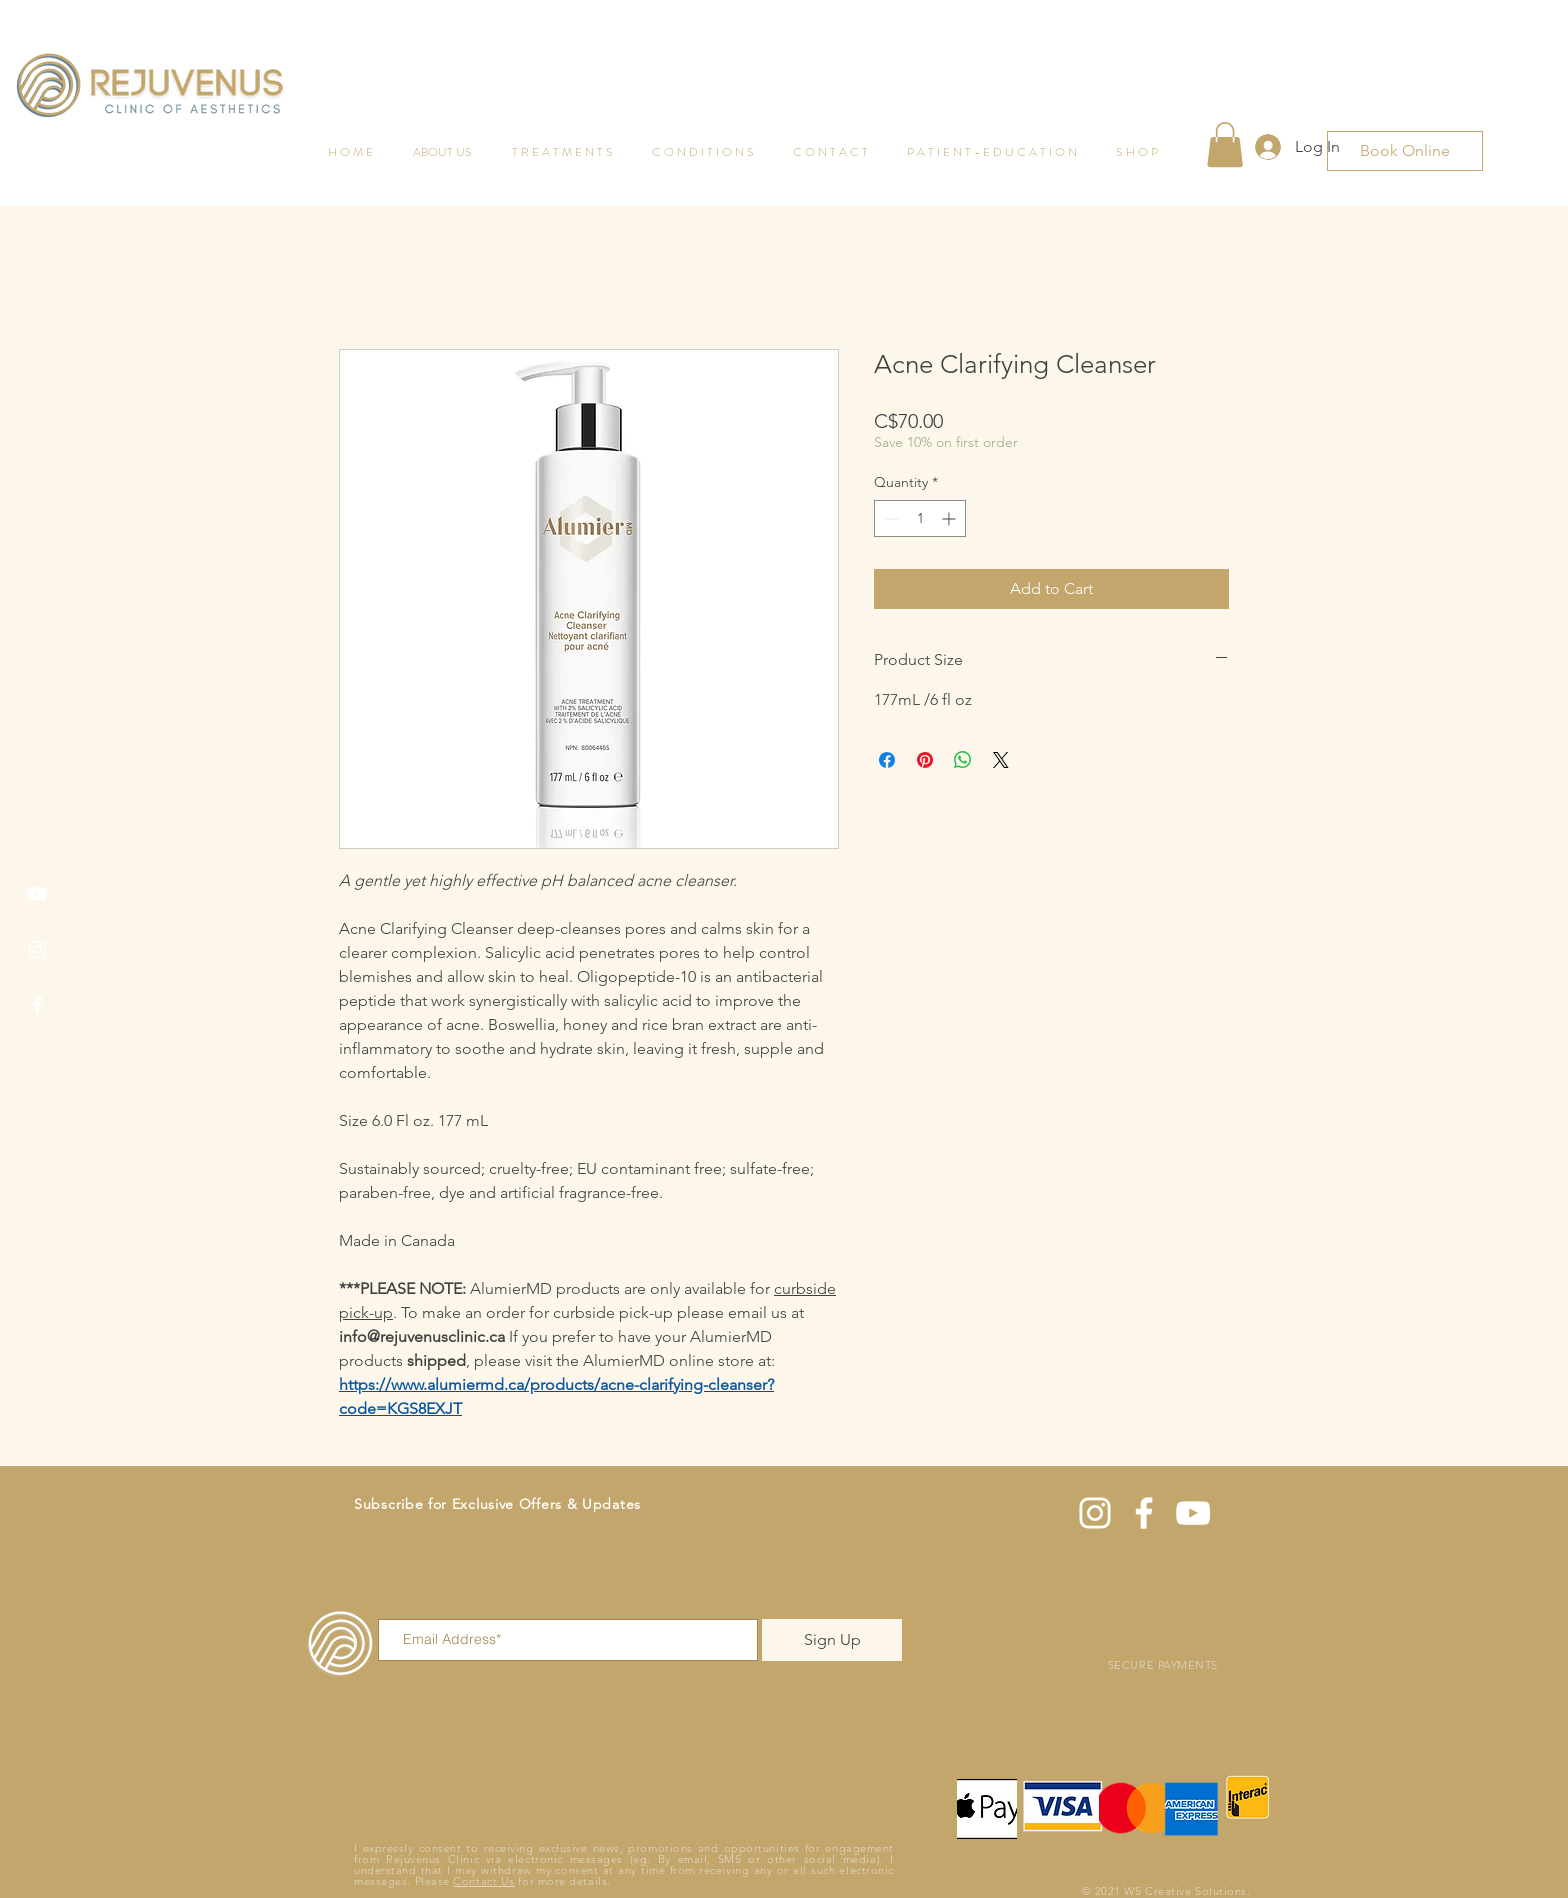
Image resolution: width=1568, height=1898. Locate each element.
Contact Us (484, 1881)
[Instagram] (37, 949)
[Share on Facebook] (887, 760)
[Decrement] (889, 518)
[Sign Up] (832, 1640)
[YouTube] (37, 893)
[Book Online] (1405, 151)
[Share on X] (1001, 760)
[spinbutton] (920, 518)
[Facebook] (37, 1005)
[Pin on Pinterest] (925, 760)
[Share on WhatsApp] (963, 760)
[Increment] (950, 518)
